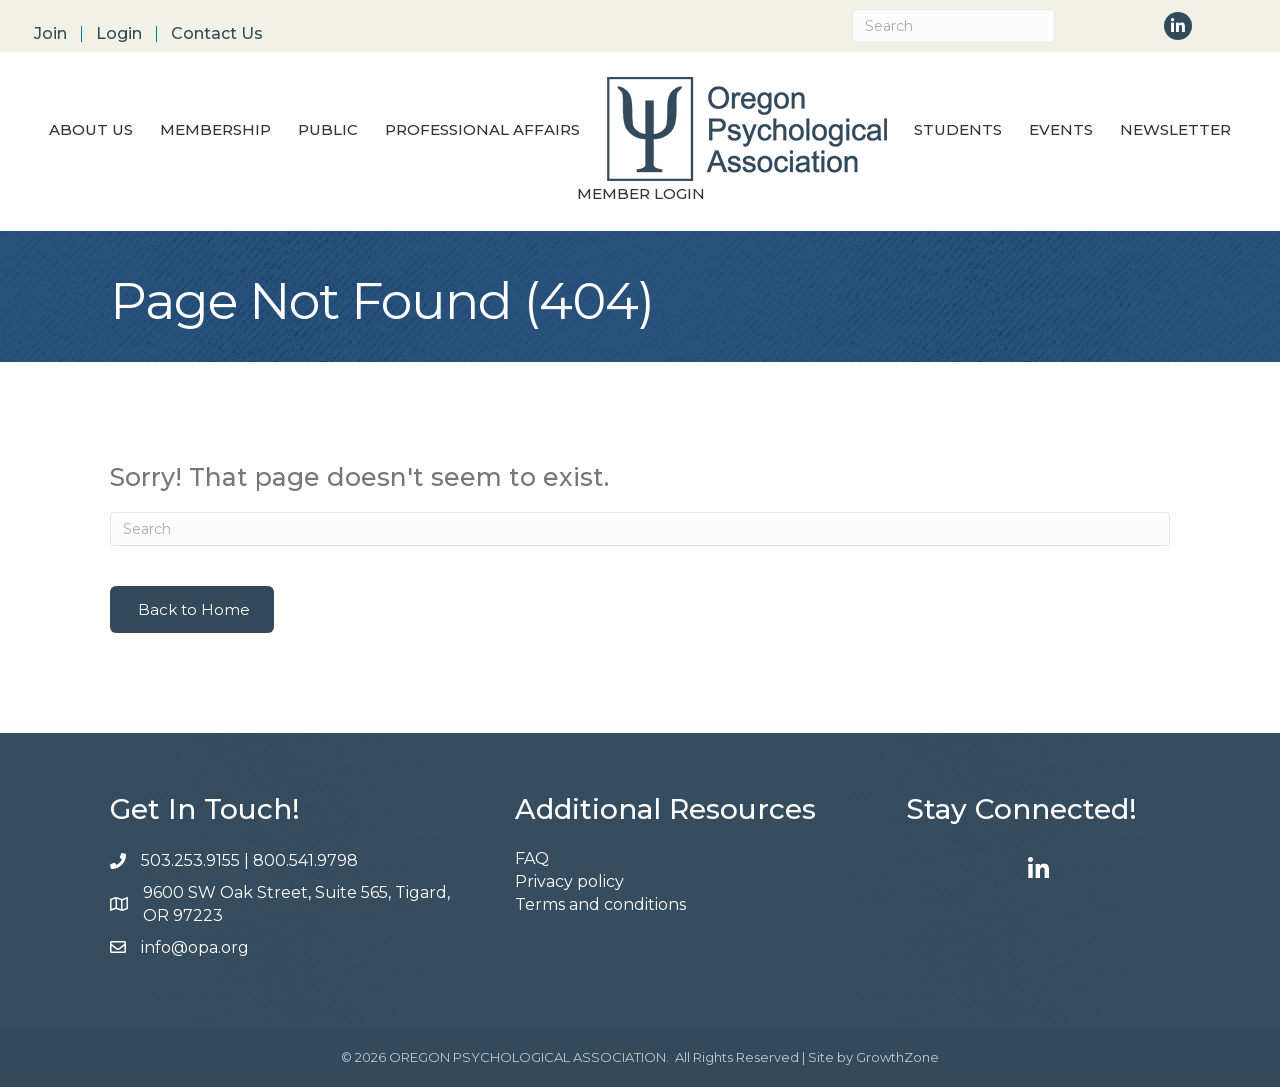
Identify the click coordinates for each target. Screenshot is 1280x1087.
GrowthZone (897, 1057)
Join (50, 34)
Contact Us (217, 34)
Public (328, 129)
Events (1061, 129)
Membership (215, 129)
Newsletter (1175, 129)
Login (119, 34)
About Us (91, 129)
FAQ (532, 858)
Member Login (641, 193)
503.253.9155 (190, 860)
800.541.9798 (307, 860)
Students (958, 129)
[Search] (953, 26)
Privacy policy (569, 881)
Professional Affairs (482, 129)
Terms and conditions (600, 904)
